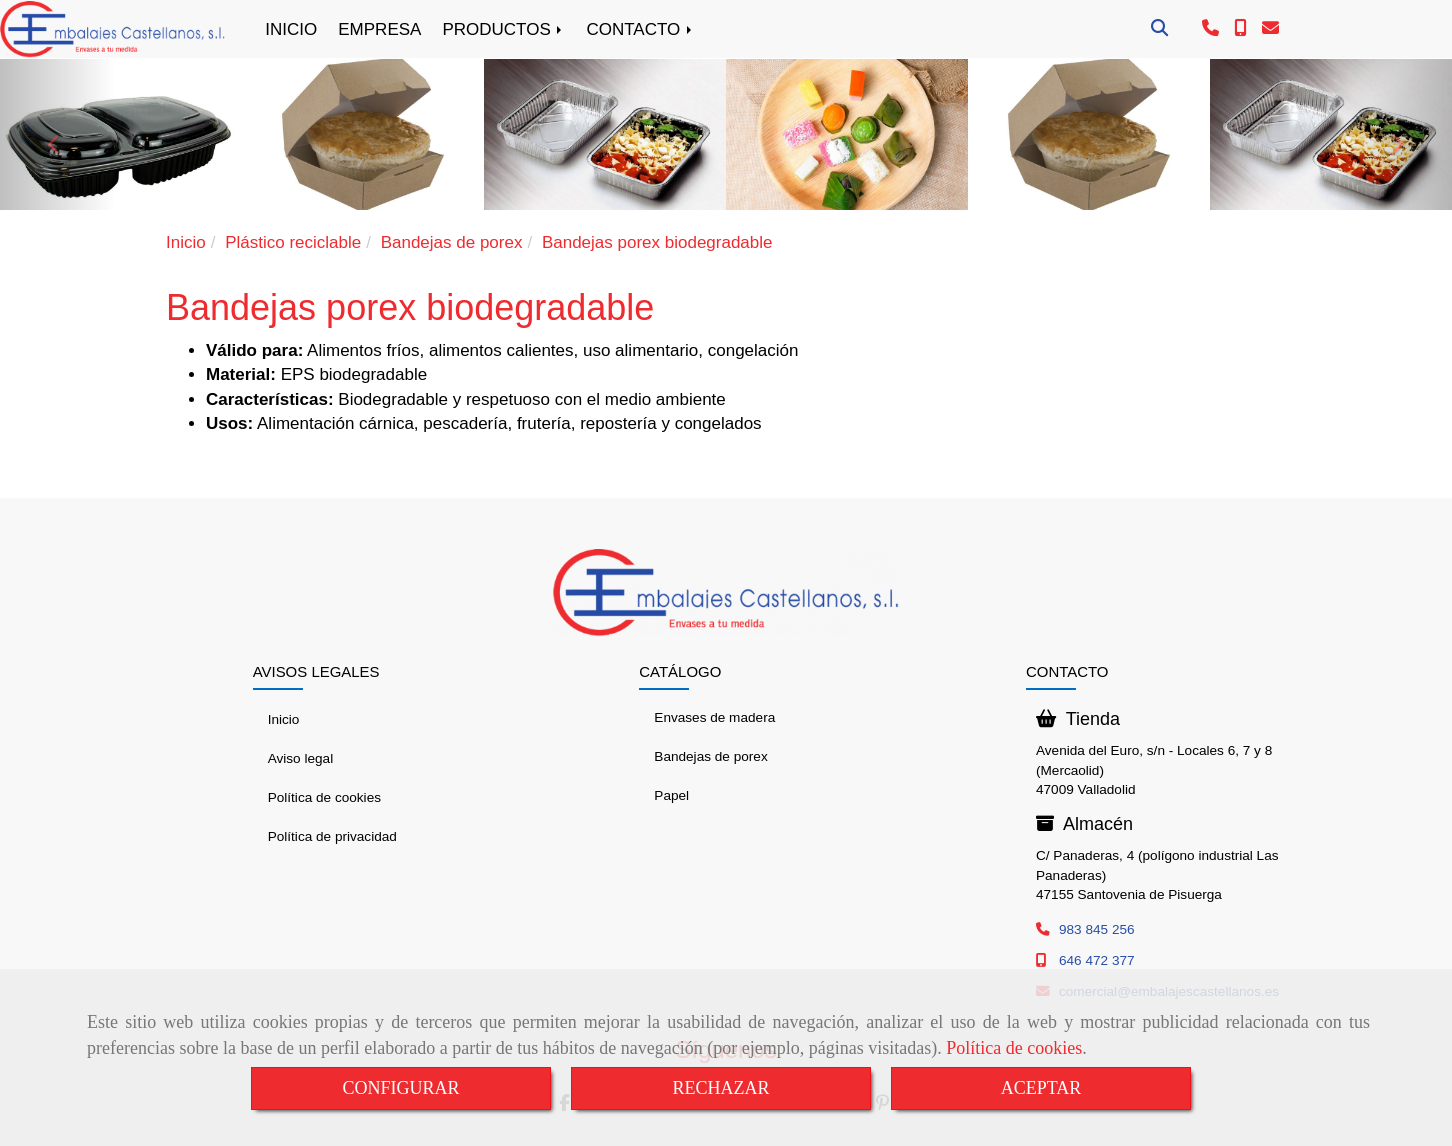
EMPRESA (379, 29)
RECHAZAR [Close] (720, 1088)
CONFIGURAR (400, 1088)
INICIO (291, 29)
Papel (671, 795)
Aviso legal (301, 758)
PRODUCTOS (503, 29)
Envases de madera (714, 717)
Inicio (284, 719)
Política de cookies (1014, 1048)
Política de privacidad (332, 836)
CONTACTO (640, 29)
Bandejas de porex (710, 756)
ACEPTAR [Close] (1041, 1088)
